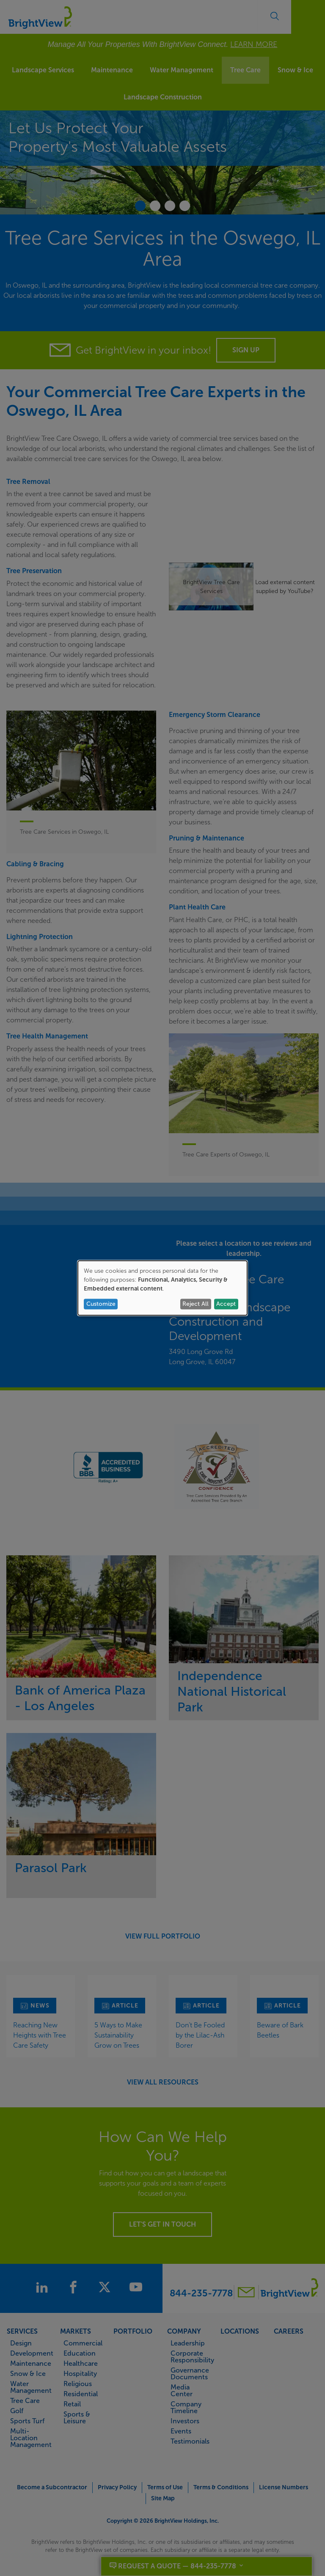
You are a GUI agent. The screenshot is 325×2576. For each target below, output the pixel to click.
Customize (101, 1303)
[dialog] (162, 1288)
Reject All (195, 1303)
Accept (226, 1303)
